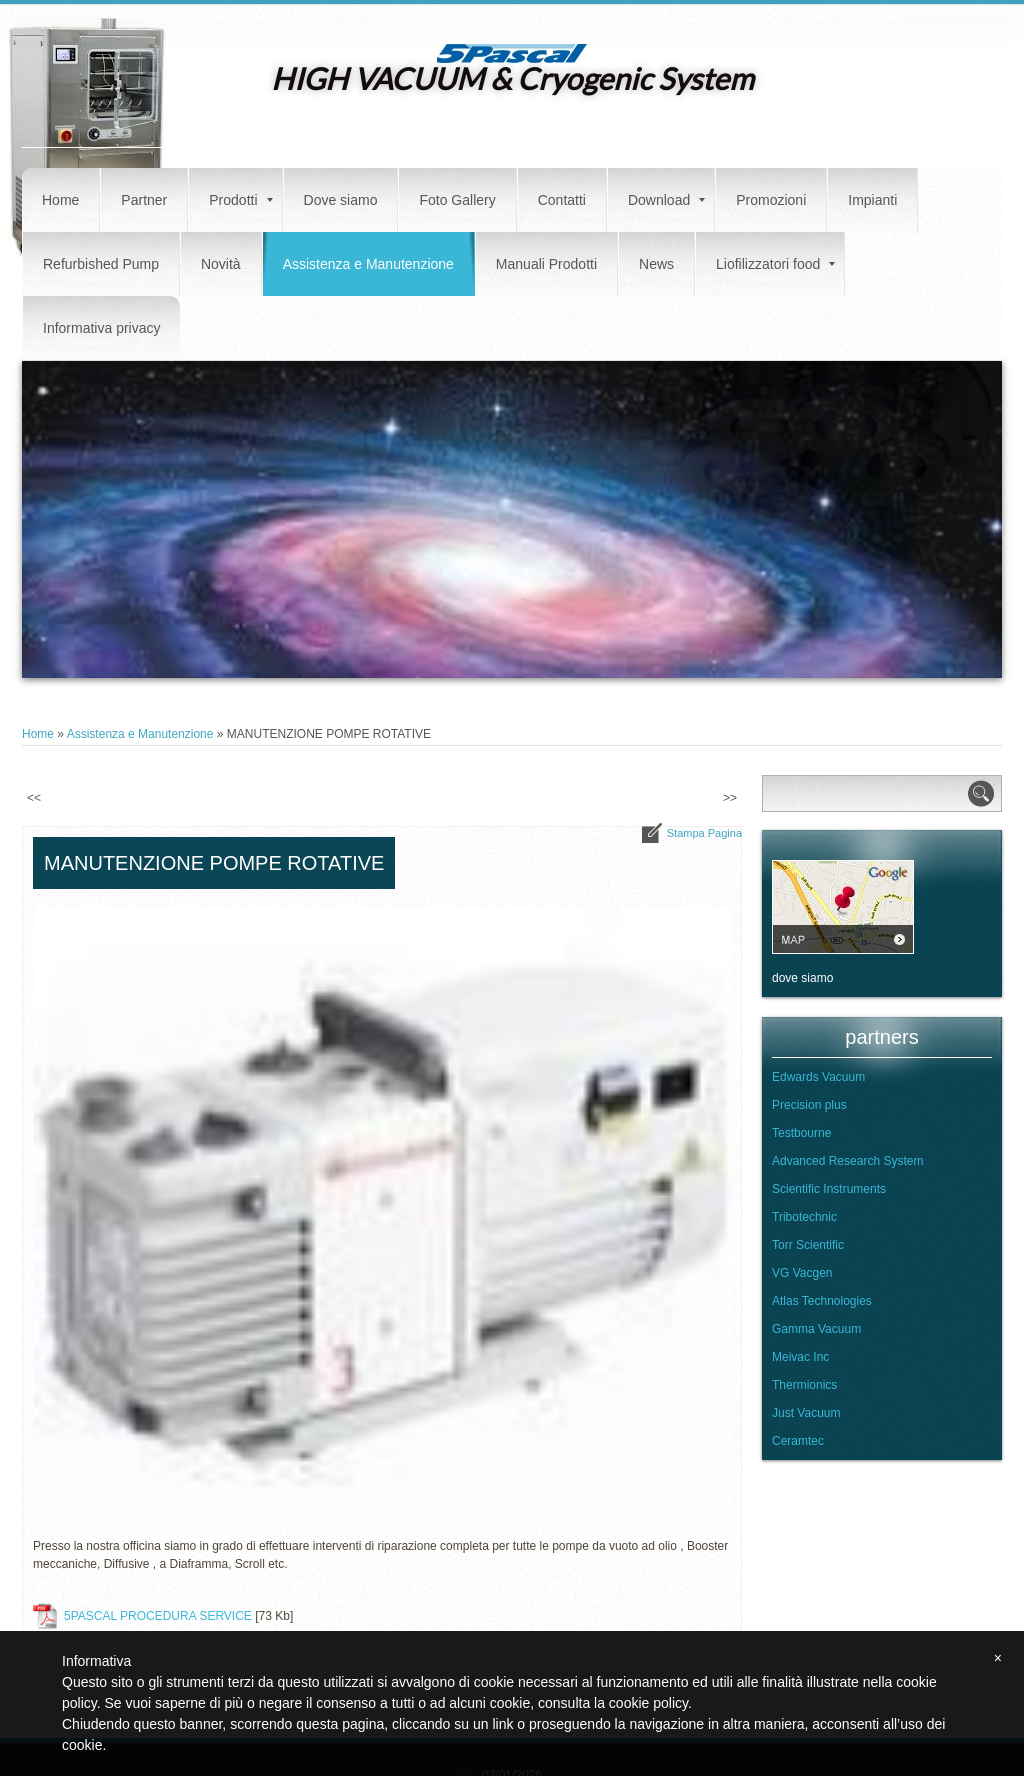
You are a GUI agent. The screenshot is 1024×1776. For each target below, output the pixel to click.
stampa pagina (704, 833)
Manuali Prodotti (546, 264)
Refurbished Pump (101, 264)
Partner (144, 200)
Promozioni (771, 200)
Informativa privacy (101, 328)
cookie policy (648, 1703)
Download (666, 200)
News (656, 264)
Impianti (872, 200)
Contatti (562, 200)
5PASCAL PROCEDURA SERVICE (158, 1616)
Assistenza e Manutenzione (368, 264)
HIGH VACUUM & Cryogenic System (512, 78)
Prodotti (240, 200)
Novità (221, 264)
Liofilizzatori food (775, 264)
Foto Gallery (457, 200)
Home (60, 200)
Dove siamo (341, 200)
